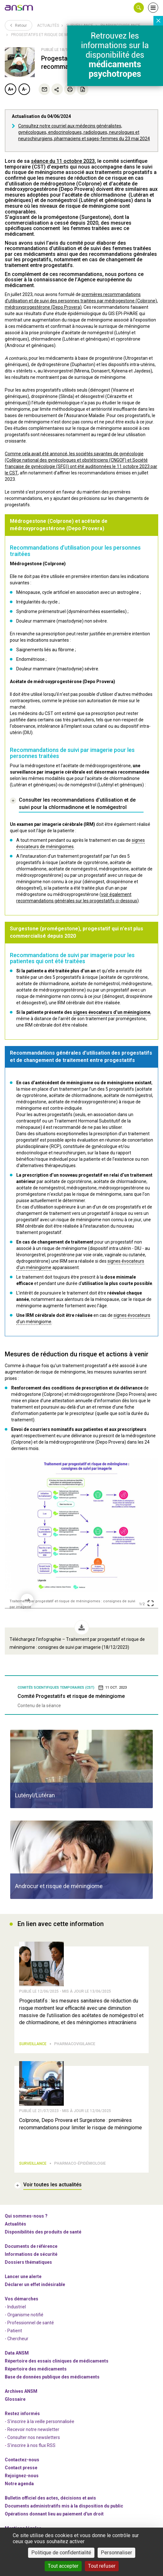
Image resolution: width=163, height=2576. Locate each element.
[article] (81, 1769)
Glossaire (15, 2399)
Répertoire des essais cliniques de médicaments (56, 2360)
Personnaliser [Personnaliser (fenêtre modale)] (116, 2553)
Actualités (48, 25)
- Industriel (15, 2306)
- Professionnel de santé (29, 2322)
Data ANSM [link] (17, 2353)
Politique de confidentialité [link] (61, 2553)
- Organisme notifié (24, 2314)
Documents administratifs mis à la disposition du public (64, 2505)
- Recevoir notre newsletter (32, 2429)
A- (24, 89)
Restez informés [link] (22, 2413)
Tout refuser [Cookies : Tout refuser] (101, 2566)
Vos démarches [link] (21, 2298)
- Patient (13, 2330)
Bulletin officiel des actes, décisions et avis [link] (50, 2497)
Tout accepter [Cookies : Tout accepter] (63, 2566)
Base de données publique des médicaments (52, 2376)
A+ (10, 89)
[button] (139, 8)
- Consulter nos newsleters (32, 2437)
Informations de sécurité (31, 2254)
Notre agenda (19, 2483)
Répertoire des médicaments (36, 2368)
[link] (19, 7)
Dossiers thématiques (28, 2262)
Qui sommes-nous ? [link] (26, 2216)
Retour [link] (18, 25)
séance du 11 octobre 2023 (63, 161)
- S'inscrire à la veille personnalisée (39, 2421)
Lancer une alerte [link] (23, 2276)
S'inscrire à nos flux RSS (31, 2445)
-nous (22, 2475)
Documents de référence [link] (31, 2246)
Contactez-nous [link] (22, 2459)
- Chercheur (16, 2338)
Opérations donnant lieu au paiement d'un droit (54, 2513)
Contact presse (21, 2467)
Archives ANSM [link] (21, 2391)
